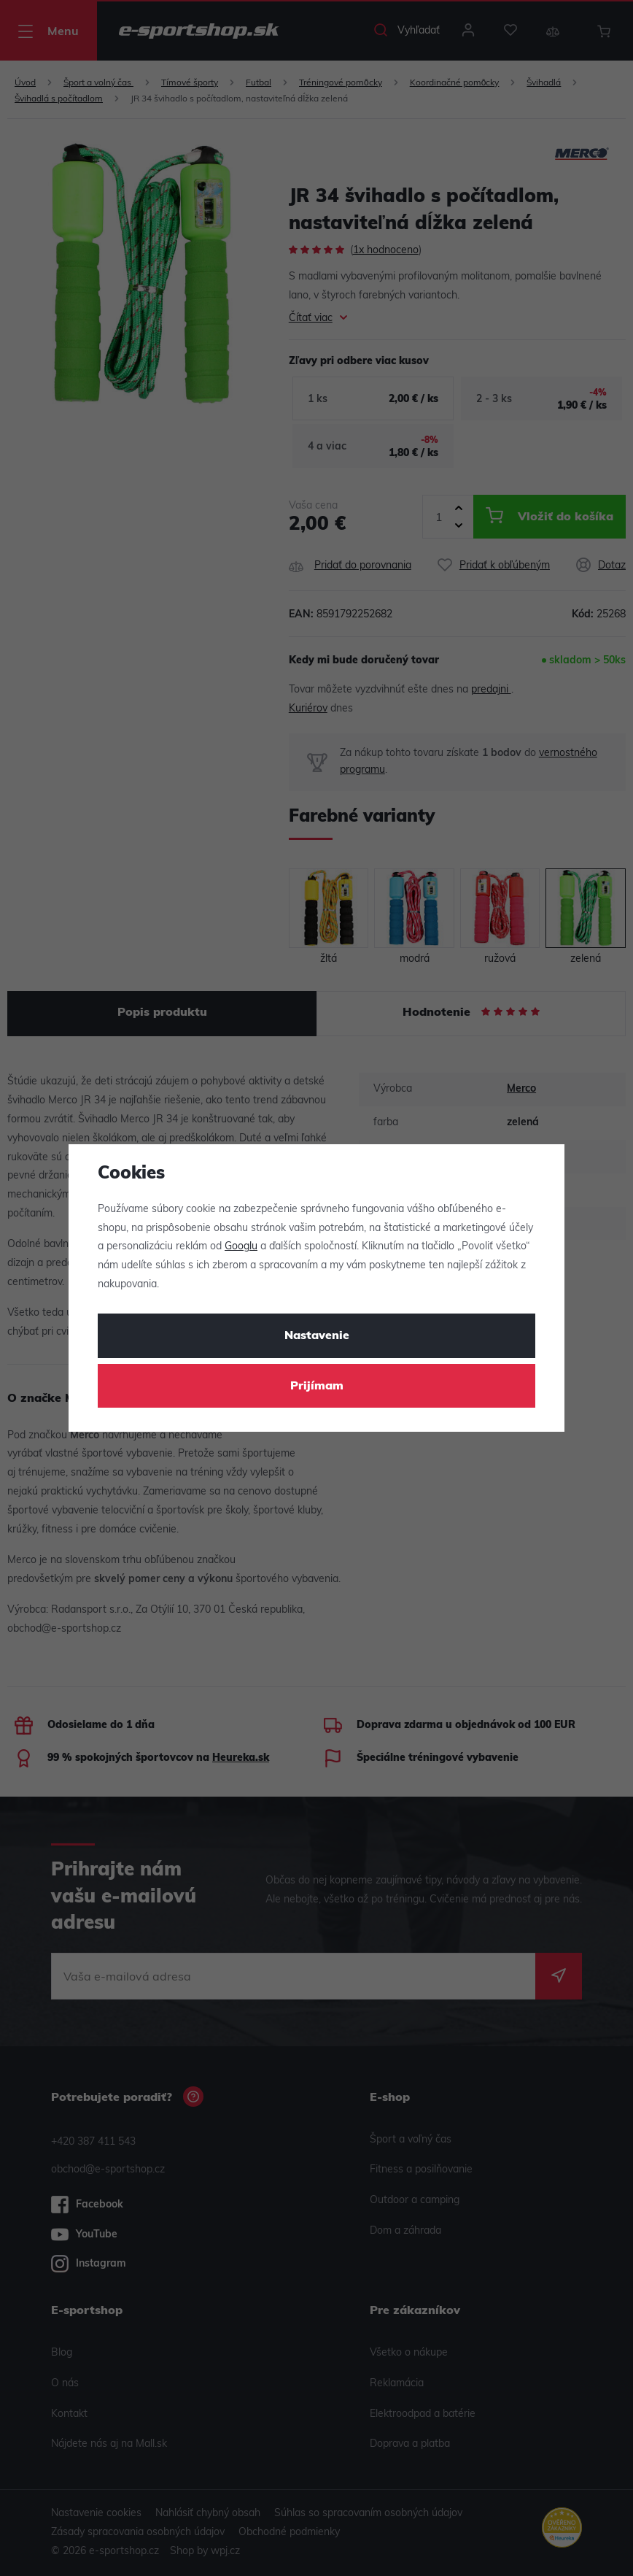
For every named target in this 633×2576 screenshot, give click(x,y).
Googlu (241, 1246)
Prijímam (316, 1386)
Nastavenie (316, 1336)
